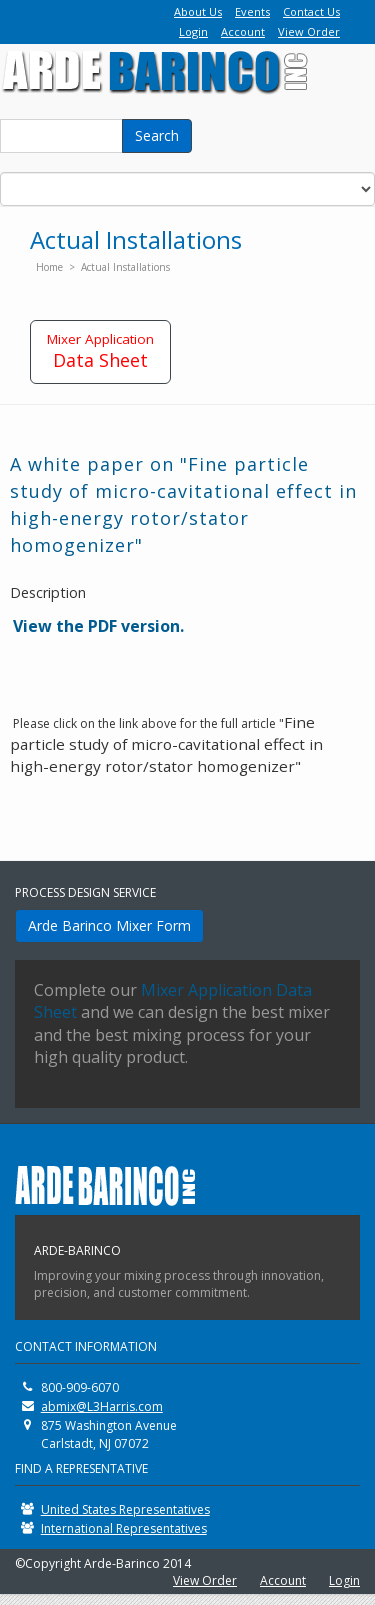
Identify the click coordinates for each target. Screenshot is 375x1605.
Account (243, 31)
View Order (309, 31)
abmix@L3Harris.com (102, 1406)
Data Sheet (100, 351)
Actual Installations (125, 267)
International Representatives (124, 1528)
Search (157, 135)
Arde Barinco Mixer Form (109, 925)
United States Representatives (125, 1509)
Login (193, 31)
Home (49, 267)
